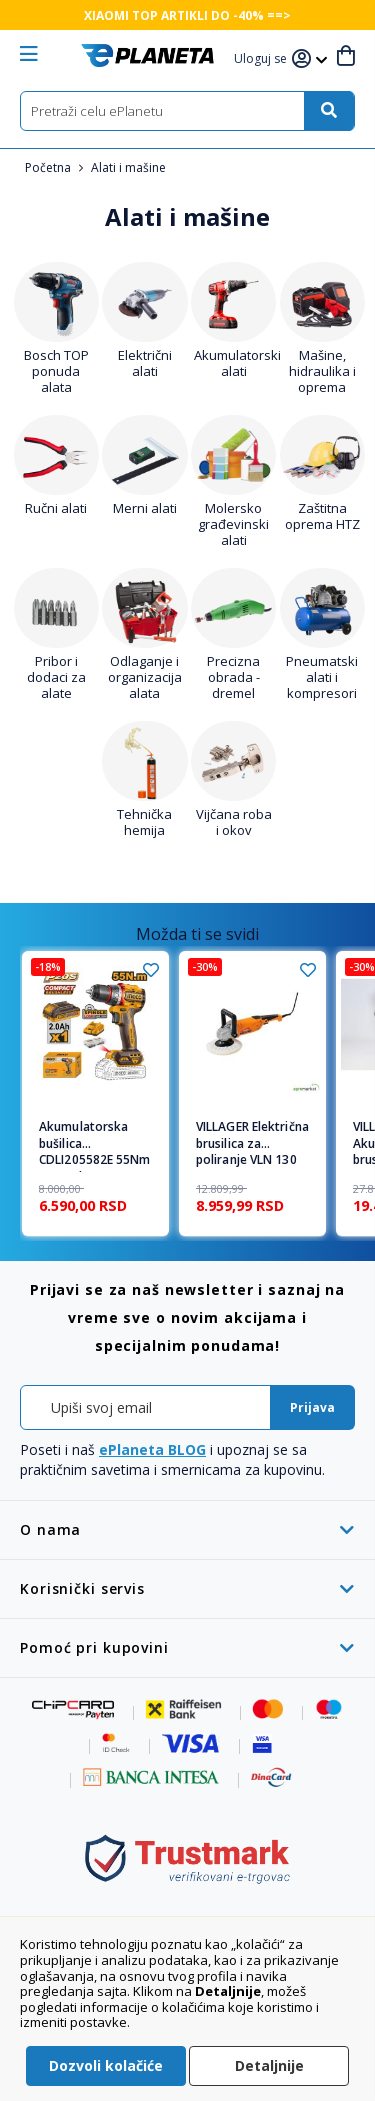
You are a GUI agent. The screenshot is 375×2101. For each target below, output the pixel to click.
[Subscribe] (312, 1407)
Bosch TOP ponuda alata (56, 371)
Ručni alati (56, 508)
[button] (263, 59)
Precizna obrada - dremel (233, 677)
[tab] (187, 1529)
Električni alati (145, 363)
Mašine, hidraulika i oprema (322, 371)
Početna (49, 167)
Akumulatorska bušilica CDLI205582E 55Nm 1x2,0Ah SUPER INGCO (95, 1146)
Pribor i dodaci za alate (56, 677)
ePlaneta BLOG (152, 1449)
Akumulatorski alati (237, 363)
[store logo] (147, 55)
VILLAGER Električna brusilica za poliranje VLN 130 (252, 1144)
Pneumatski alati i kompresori (322, 677)
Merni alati (145, 508)
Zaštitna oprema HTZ (322, 516)
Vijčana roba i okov (234, 822)
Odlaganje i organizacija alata (145, 677)
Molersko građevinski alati (233, 524)
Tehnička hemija (144, 822)
